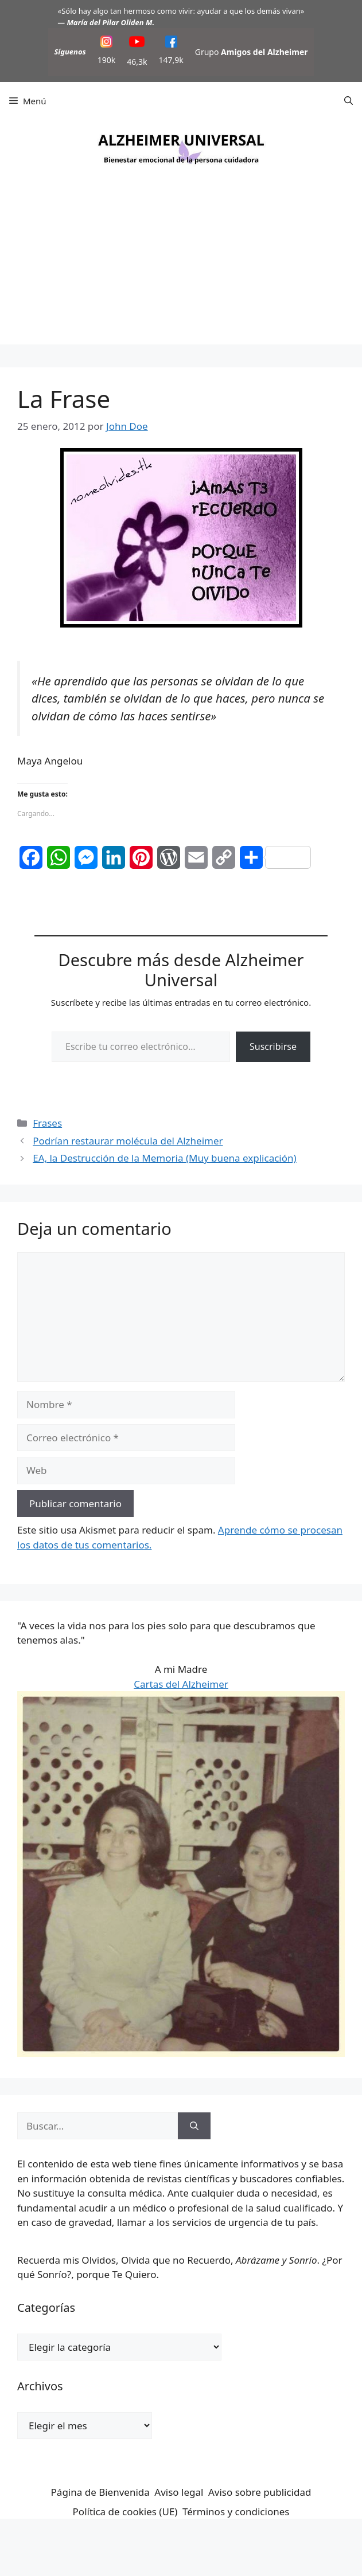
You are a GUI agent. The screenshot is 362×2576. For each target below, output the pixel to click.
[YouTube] (137, 43)
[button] (348, 101)
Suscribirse (273, 1046)
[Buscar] (194, 2126)
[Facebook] (171, 43)
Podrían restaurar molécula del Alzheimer (128, 1140)
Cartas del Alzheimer (181, 1684)
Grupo (251, 51)
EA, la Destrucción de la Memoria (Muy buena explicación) (164, 1158)
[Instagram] (106, 43)
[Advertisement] (181, 264)
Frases (47, 1123)
